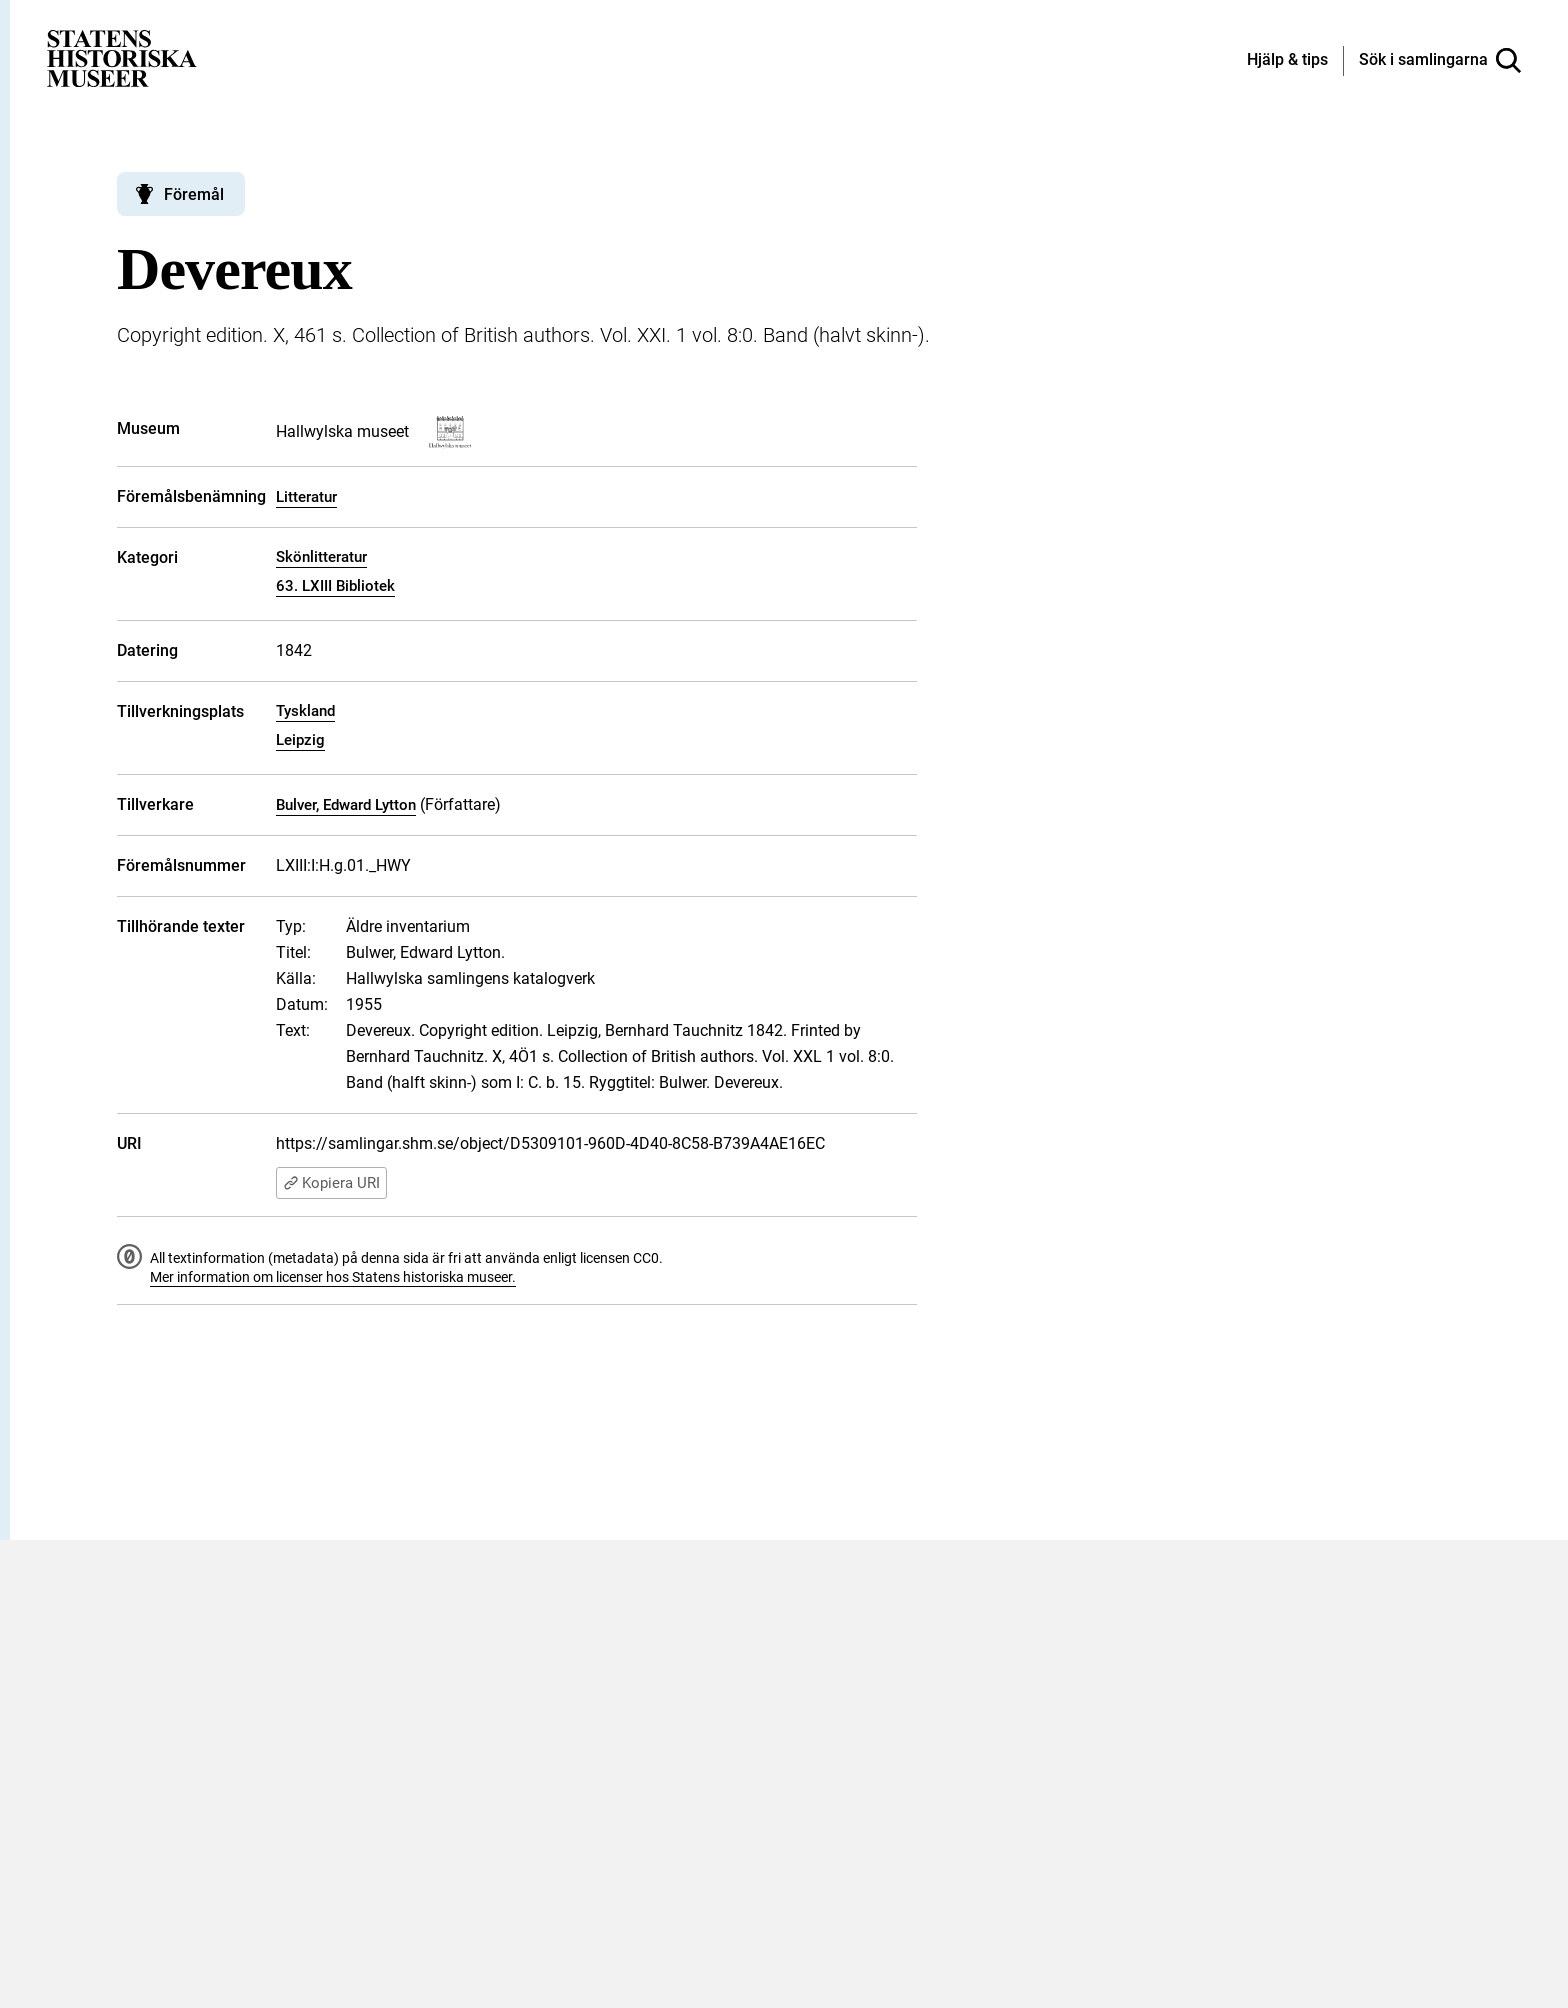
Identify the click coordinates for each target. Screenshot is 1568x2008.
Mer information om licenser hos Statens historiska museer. (333, 1277)
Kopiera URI (331, 1183)
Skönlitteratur (321, 557)
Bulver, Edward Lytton (346, 805)
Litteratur (306, 497)
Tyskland (305, 711)
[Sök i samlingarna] (1440, 61)
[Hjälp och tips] (1287, 61)
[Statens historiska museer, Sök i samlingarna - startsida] (122, 57)
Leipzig (300, 740)
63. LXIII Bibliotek (335, 586)
